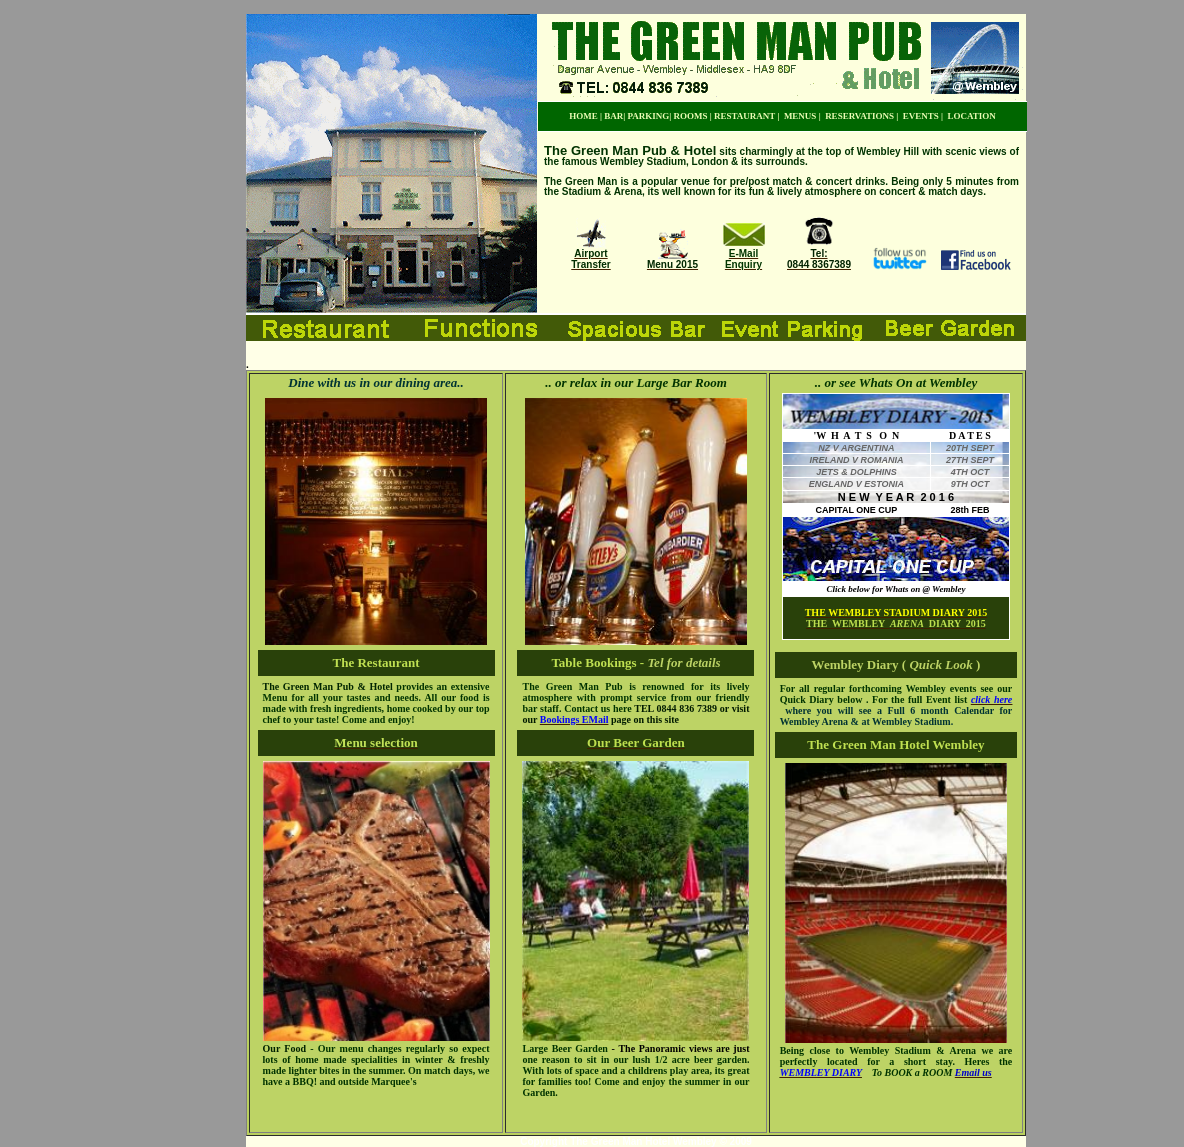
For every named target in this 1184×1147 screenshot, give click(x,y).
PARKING (648, 116)
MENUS (800, 116)
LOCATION (972, 116)
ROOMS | (692, 116)
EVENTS (921, 116)
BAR (613, 116)
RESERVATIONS (859, 116)
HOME (583, 116)
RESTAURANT (744, 116)
